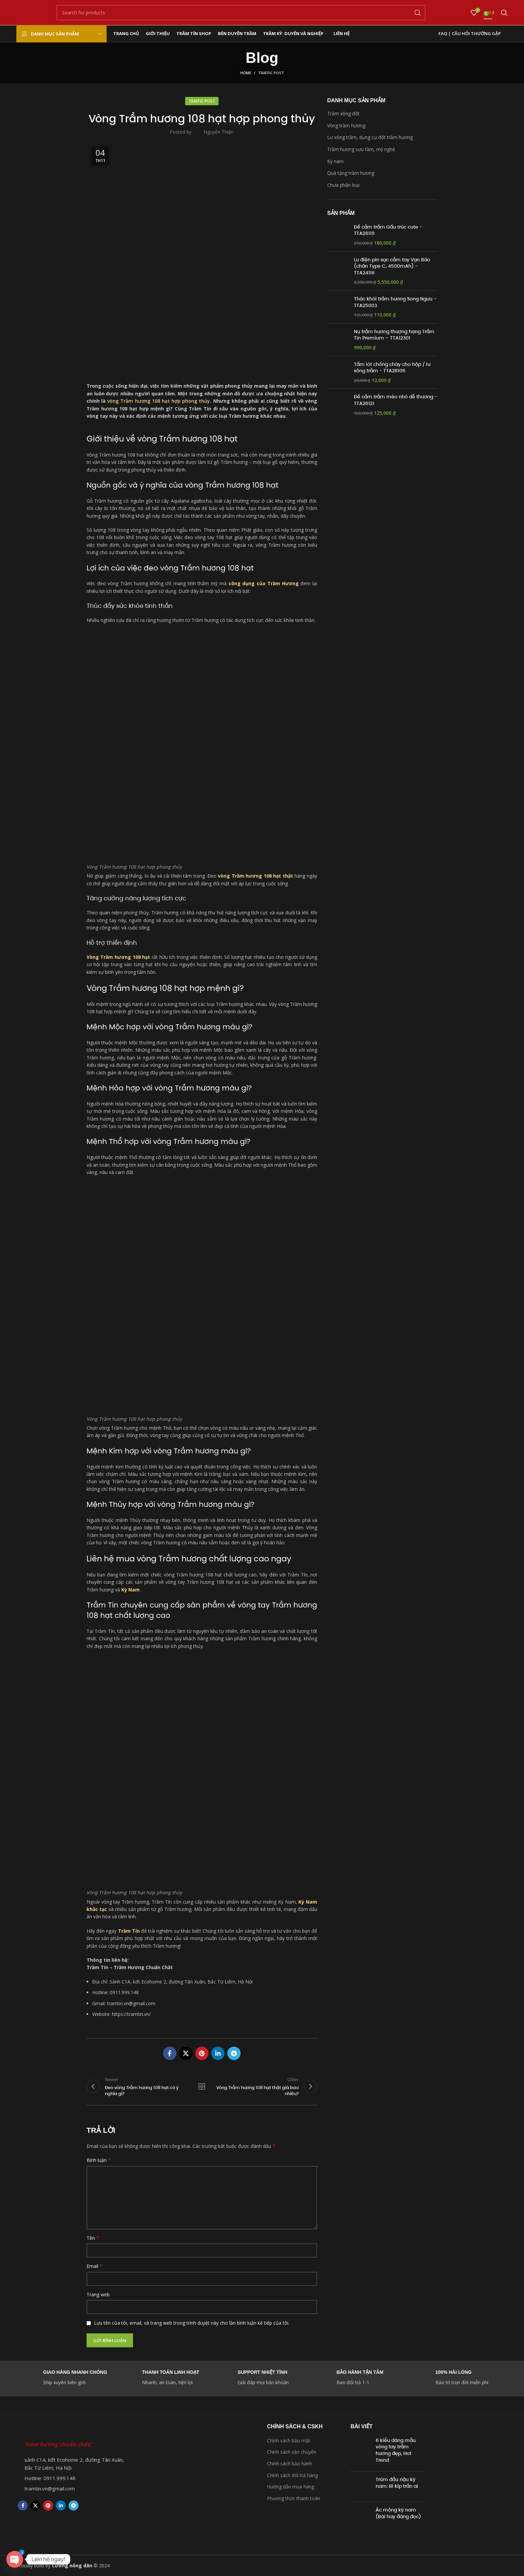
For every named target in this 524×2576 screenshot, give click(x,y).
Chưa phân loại (343, 185)
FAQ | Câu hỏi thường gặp (469, 33)
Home (245, 72)
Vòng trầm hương (346, 125)
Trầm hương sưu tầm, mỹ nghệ (361, 149)
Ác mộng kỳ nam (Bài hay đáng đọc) (398, 2513)
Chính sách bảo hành (289, 2463)
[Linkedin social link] (218, 2053)
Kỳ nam (335, 161)
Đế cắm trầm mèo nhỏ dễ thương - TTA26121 (395, 400)
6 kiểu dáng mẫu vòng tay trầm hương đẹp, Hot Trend (396, 2450)
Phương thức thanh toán (293, 2498)
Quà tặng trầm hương (350, 173)
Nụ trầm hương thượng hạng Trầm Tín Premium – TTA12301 (394, 335)
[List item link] (71, 2478)
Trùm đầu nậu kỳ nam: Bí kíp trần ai (397, 2483)
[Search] (240, 12)
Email (95, 2266)
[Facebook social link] (169, 2053)
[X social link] (185, 2053)
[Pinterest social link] (202, 2053)
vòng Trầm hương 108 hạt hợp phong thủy (158, 401)
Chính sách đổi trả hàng (292, 2475)
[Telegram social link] (234, 2053)
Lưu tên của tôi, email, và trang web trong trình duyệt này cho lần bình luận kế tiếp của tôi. (191, 2323)
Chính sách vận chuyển (291, 2452)
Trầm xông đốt (343, 113)
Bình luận (99, 2160)
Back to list (201, 2086)
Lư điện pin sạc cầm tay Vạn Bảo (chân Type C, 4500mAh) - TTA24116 (392, 266)
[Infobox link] (361, 2378)
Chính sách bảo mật (288, 2440)
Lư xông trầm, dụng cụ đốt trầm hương (370, 137)
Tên (93, 2237)
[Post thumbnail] (361, 2451)
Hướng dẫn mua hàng (290, 2487)
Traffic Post (271, 72)
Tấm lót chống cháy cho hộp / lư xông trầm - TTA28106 (392, 367)
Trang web (98, 2294)
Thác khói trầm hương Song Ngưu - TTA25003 (395, 302)
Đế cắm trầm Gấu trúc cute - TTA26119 (388, 230)
